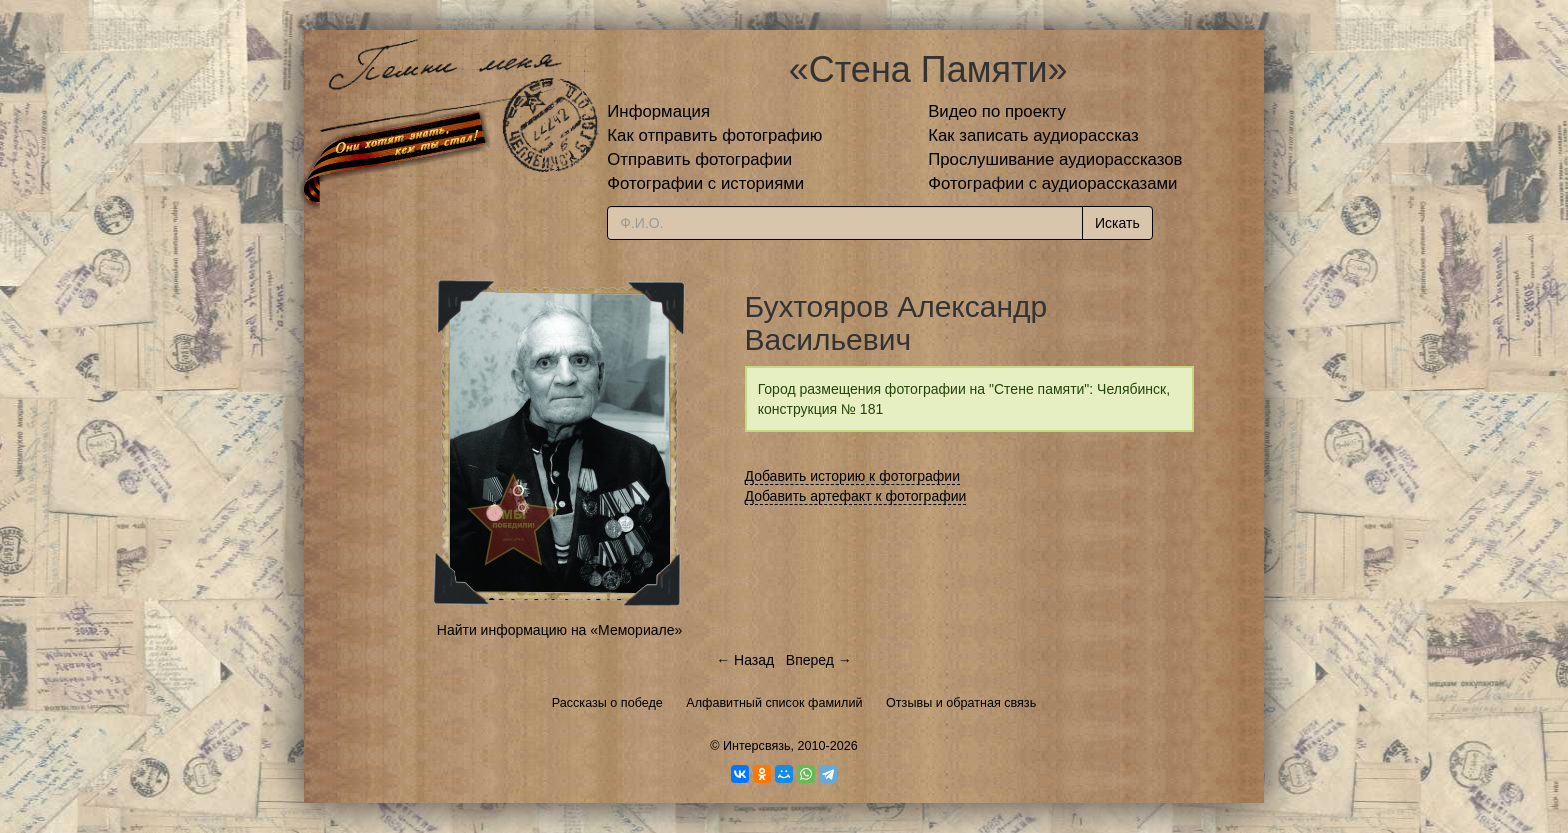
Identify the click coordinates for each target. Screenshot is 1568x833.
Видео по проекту (997, 111)
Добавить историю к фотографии (853, 476)
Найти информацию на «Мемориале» (559, 630)
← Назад (745, 660)
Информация (658, 111)
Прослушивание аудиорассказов (1055, 159)
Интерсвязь (757, 746)
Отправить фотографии (699, 159)
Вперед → (819, 660)
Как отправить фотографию (714, 135)
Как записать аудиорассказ (1033, 135)
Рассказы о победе (607, 703)
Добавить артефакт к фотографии (856, 496)
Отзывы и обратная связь (961, 703)
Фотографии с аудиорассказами (1052, 183)
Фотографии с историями (705, 183)
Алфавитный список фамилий (774, 703)
